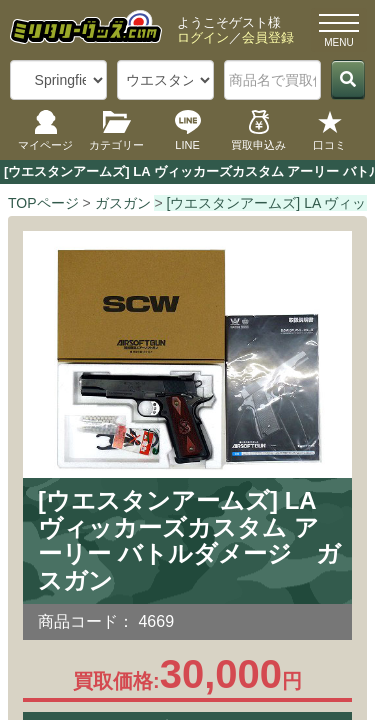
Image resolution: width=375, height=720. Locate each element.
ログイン (203, 37)
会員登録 (268, 37)
